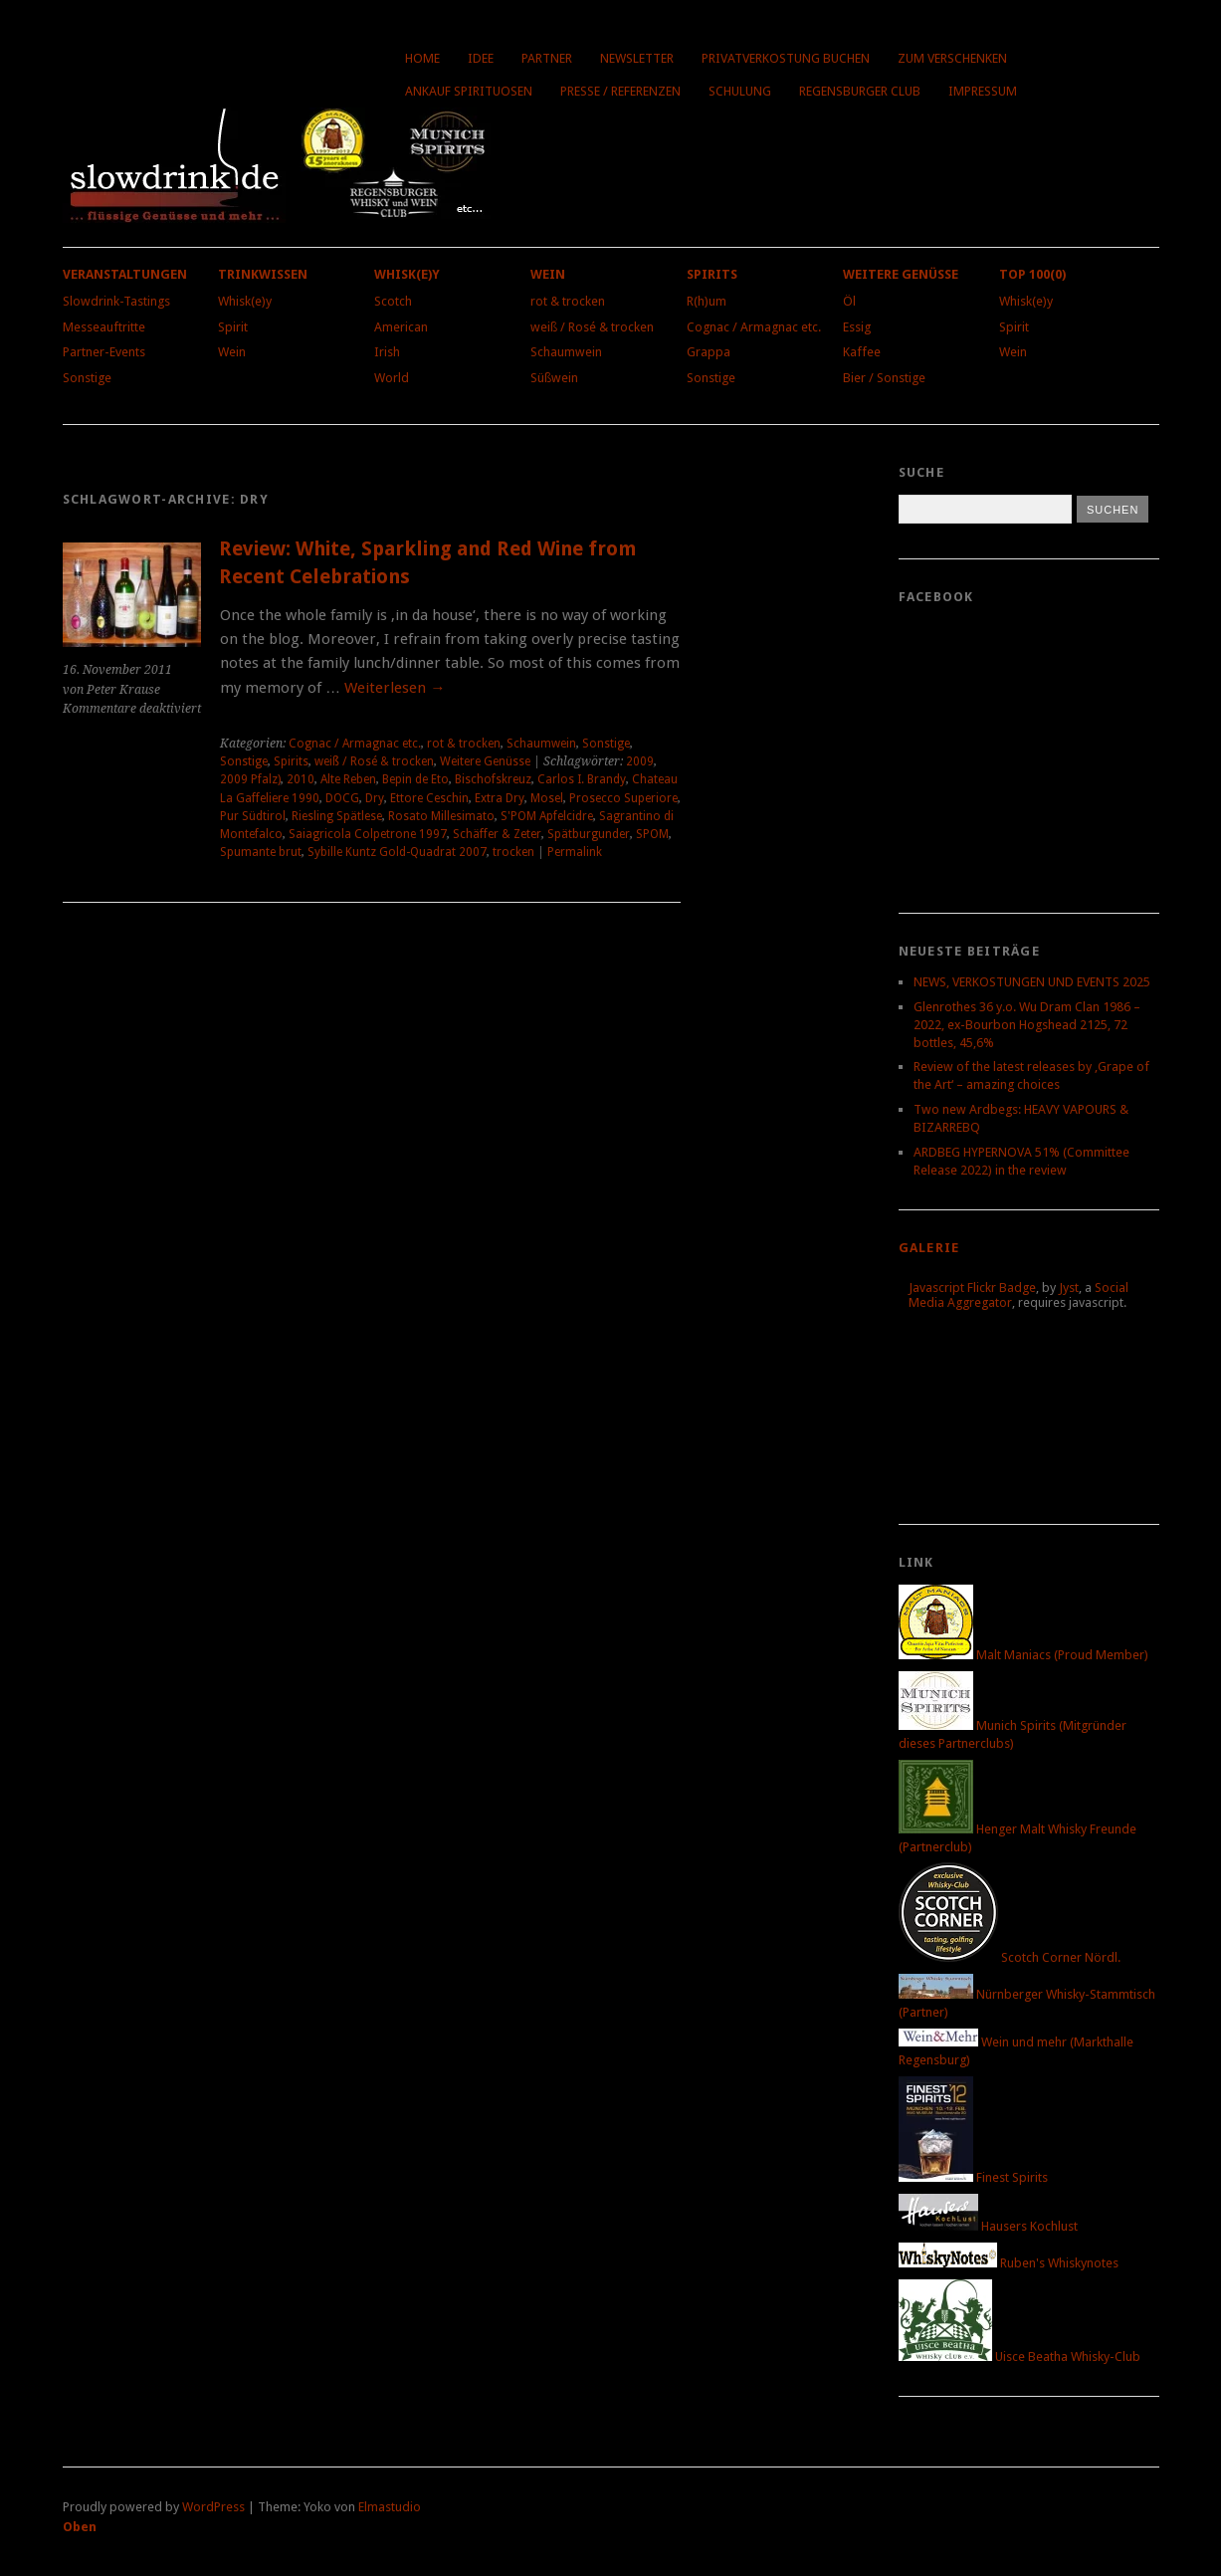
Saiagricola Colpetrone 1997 (368, 834)
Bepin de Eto (415, 779)
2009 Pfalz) (250, 779)
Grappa (708, 351)
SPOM (652, 834)
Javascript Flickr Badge (972, 1287)
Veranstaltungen (125, 274)
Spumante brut (261, 852)
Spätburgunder (588, 834)
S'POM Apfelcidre (547, 816)
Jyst (1069, 1287)
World (391, 377)
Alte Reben (348, 779)
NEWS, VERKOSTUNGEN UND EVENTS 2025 (1032, 981)
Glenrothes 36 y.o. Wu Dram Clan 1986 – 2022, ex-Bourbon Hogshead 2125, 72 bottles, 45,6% (1027, 1024)
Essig (857, 327)
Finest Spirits (973, 2177)
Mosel (546, 798)
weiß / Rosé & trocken (592, 327)
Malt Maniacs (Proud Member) (1023, 1654)
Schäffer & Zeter (497, 834)
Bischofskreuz (493, 779)
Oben (80, 2526)
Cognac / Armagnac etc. (754, 327)
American (401, 327)
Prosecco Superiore (623, 798)
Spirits (712, 274)
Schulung (740, 91)
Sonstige (87, 377)
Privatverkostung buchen (786, 58)
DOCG (342, 798)
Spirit (233, 327)
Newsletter (637, 58)
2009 (640, 761)
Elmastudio (389, 2506)
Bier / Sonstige (884, 377)
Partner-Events (104, 351)
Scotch (393, 301)
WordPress (213, 2506)
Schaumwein (566, 351)
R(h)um (706, 301)
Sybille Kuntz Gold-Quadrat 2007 (397, 852)
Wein (232, 351)
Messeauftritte (104, 327)
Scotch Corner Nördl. (1009, 1957)
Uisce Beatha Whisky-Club (1019, 2356)
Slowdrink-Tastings (116, 301)
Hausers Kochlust (988, 2226)
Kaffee (862, 351)
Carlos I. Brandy (581, 779)
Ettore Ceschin (429, 798)
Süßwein (554, 377)
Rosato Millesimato (441, 816)
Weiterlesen (394, 688)
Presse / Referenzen (620, 91)
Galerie (929, 1247)
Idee (481, 58)
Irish (387, 351)
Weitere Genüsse (900, 274)
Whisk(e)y (245, 301)
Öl (849, 301)
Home (422, 58)
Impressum (982, 91)
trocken (513, 852)
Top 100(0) (1032, 274)
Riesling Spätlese (337, 816)
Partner (546, 58)
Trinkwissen (262, 274)
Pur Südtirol (253, 816)
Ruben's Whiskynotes (1009, 2262)
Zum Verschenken (952, 58)
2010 (300, 779)
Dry (374, 798)
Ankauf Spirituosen (468, 91)
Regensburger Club (859, 91)
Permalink (574, 852)
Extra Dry (499, 798)
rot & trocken (567, 301)
